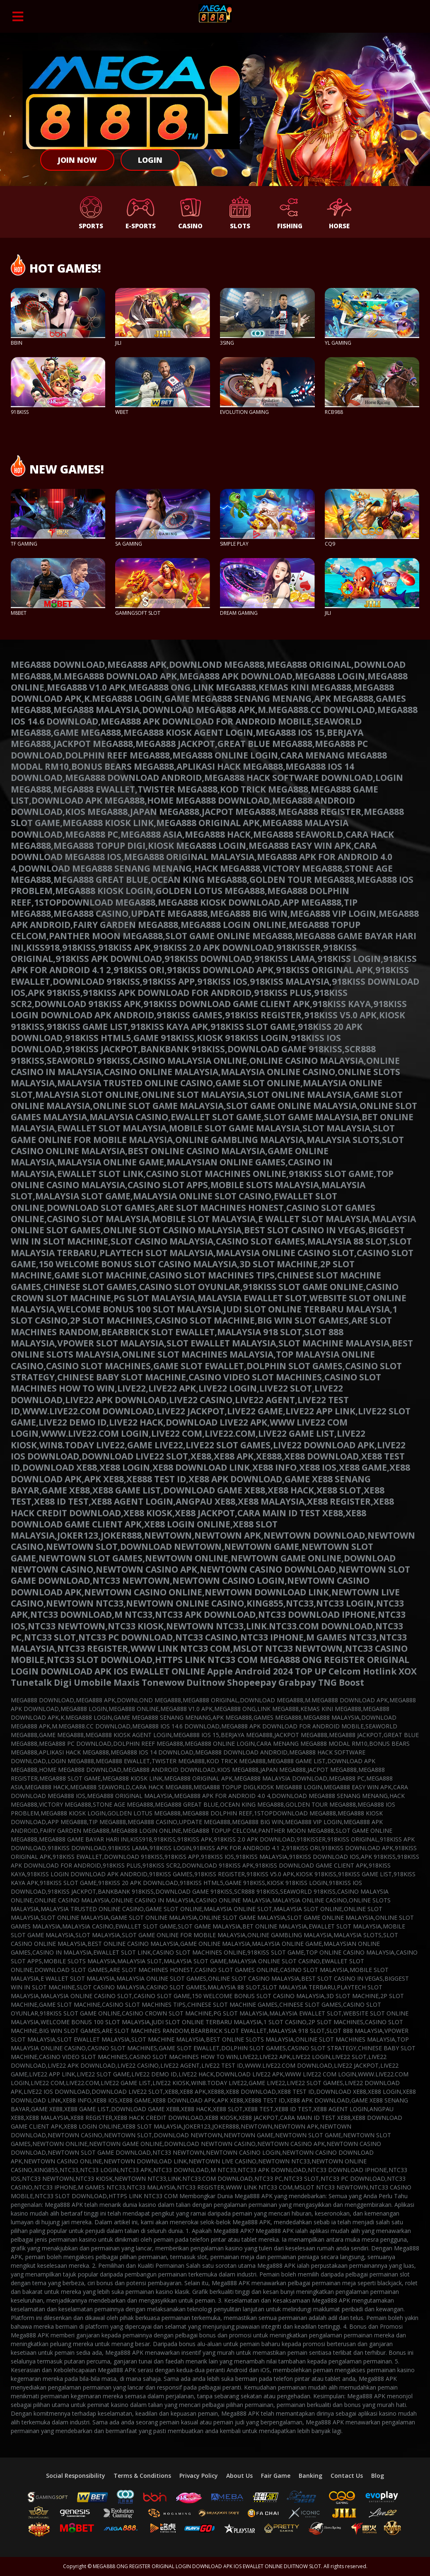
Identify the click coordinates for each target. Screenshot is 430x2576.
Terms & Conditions (142, 2475)
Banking (310, 2475)
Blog (377, 2475)
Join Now (77, 160)
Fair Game (275, 2475)
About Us (239, 2475)
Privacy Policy (198, 2475)
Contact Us (347, 2475)
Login (150, 160)
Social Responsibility (75, 2475)
